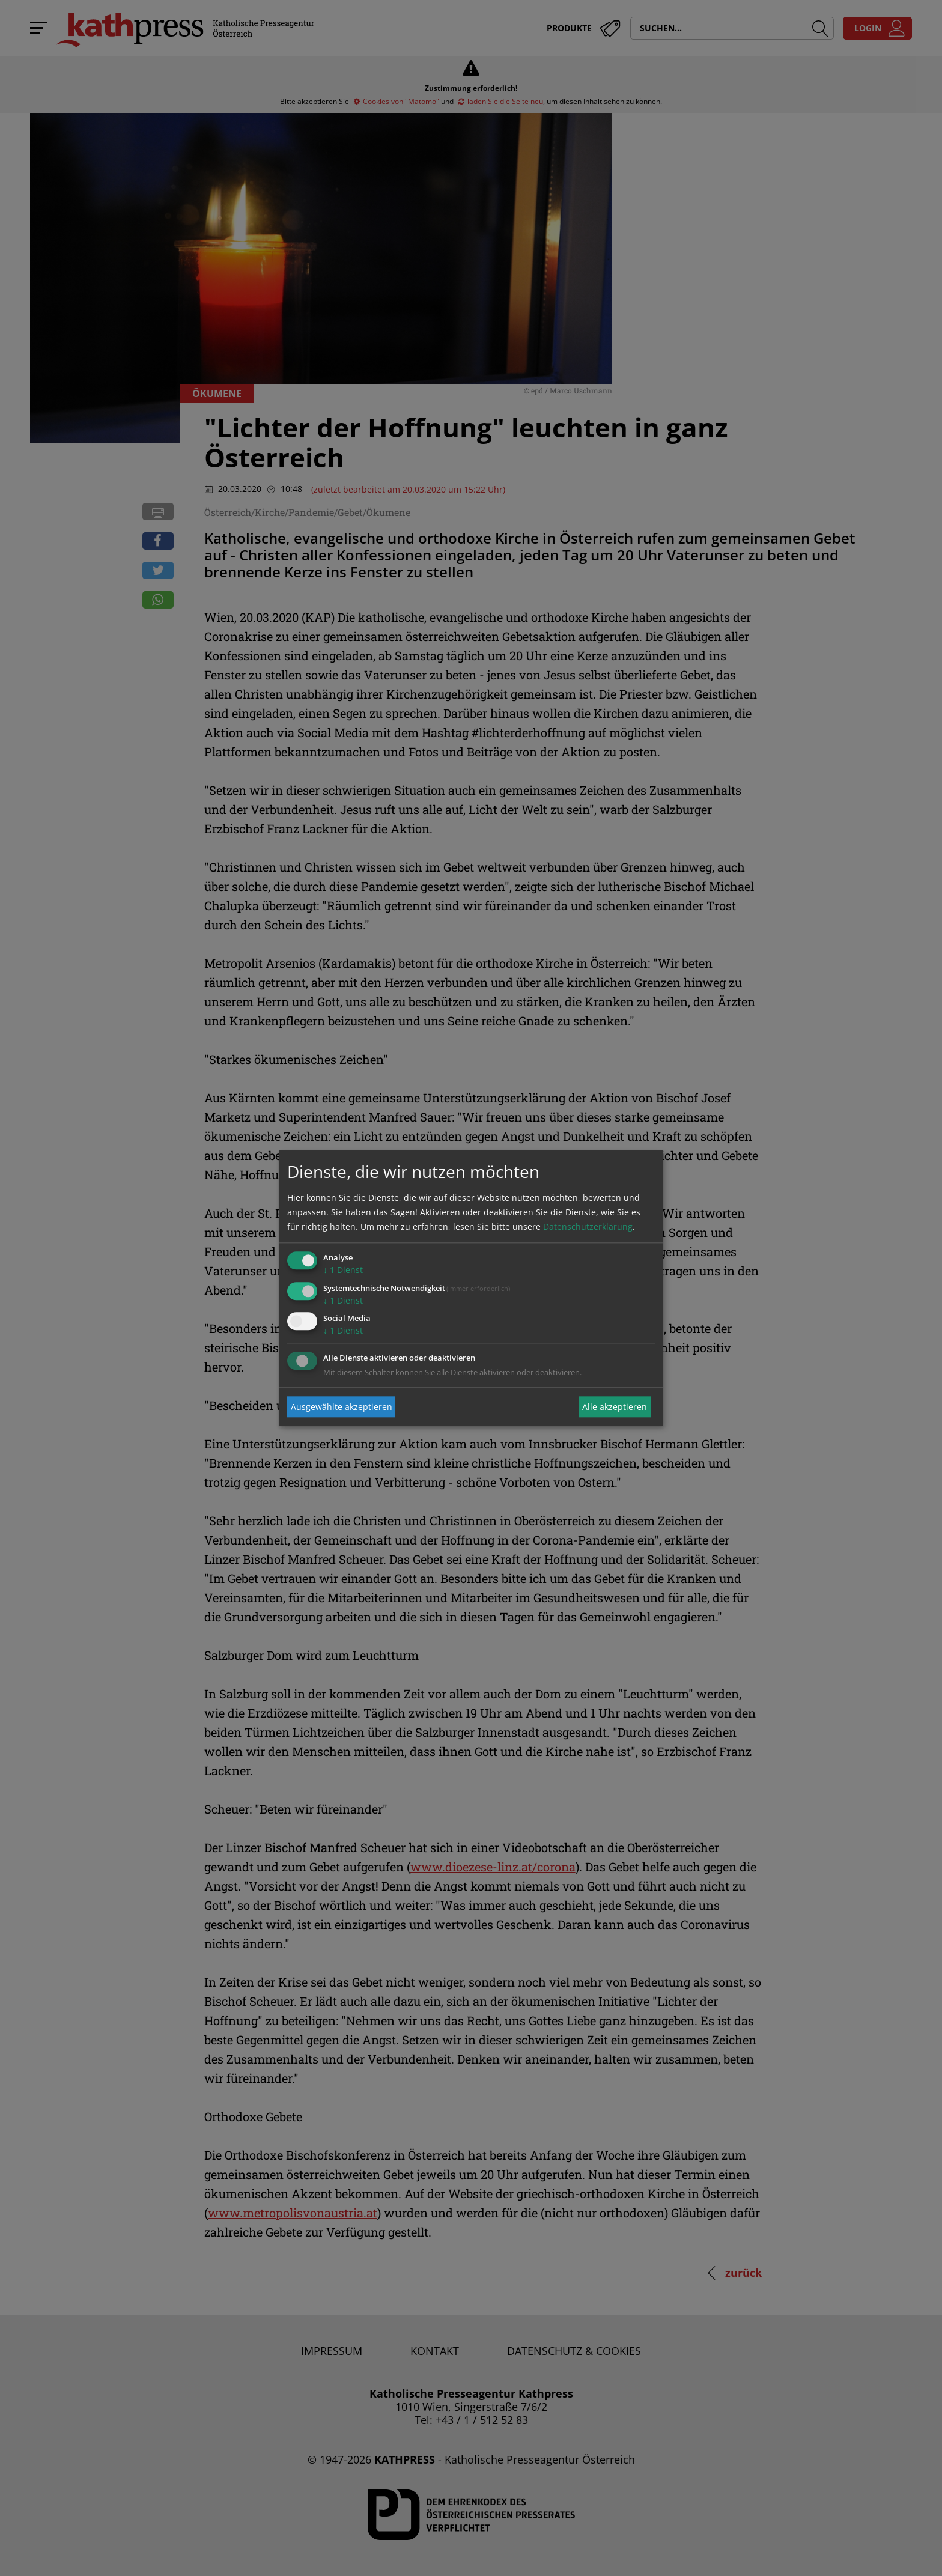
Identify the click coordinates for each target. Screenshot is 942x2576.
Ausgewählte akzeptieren (341, 1406)
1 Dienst (343, 1269)
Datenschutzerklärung (588, 1226)
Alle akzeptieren (614, 1406)
